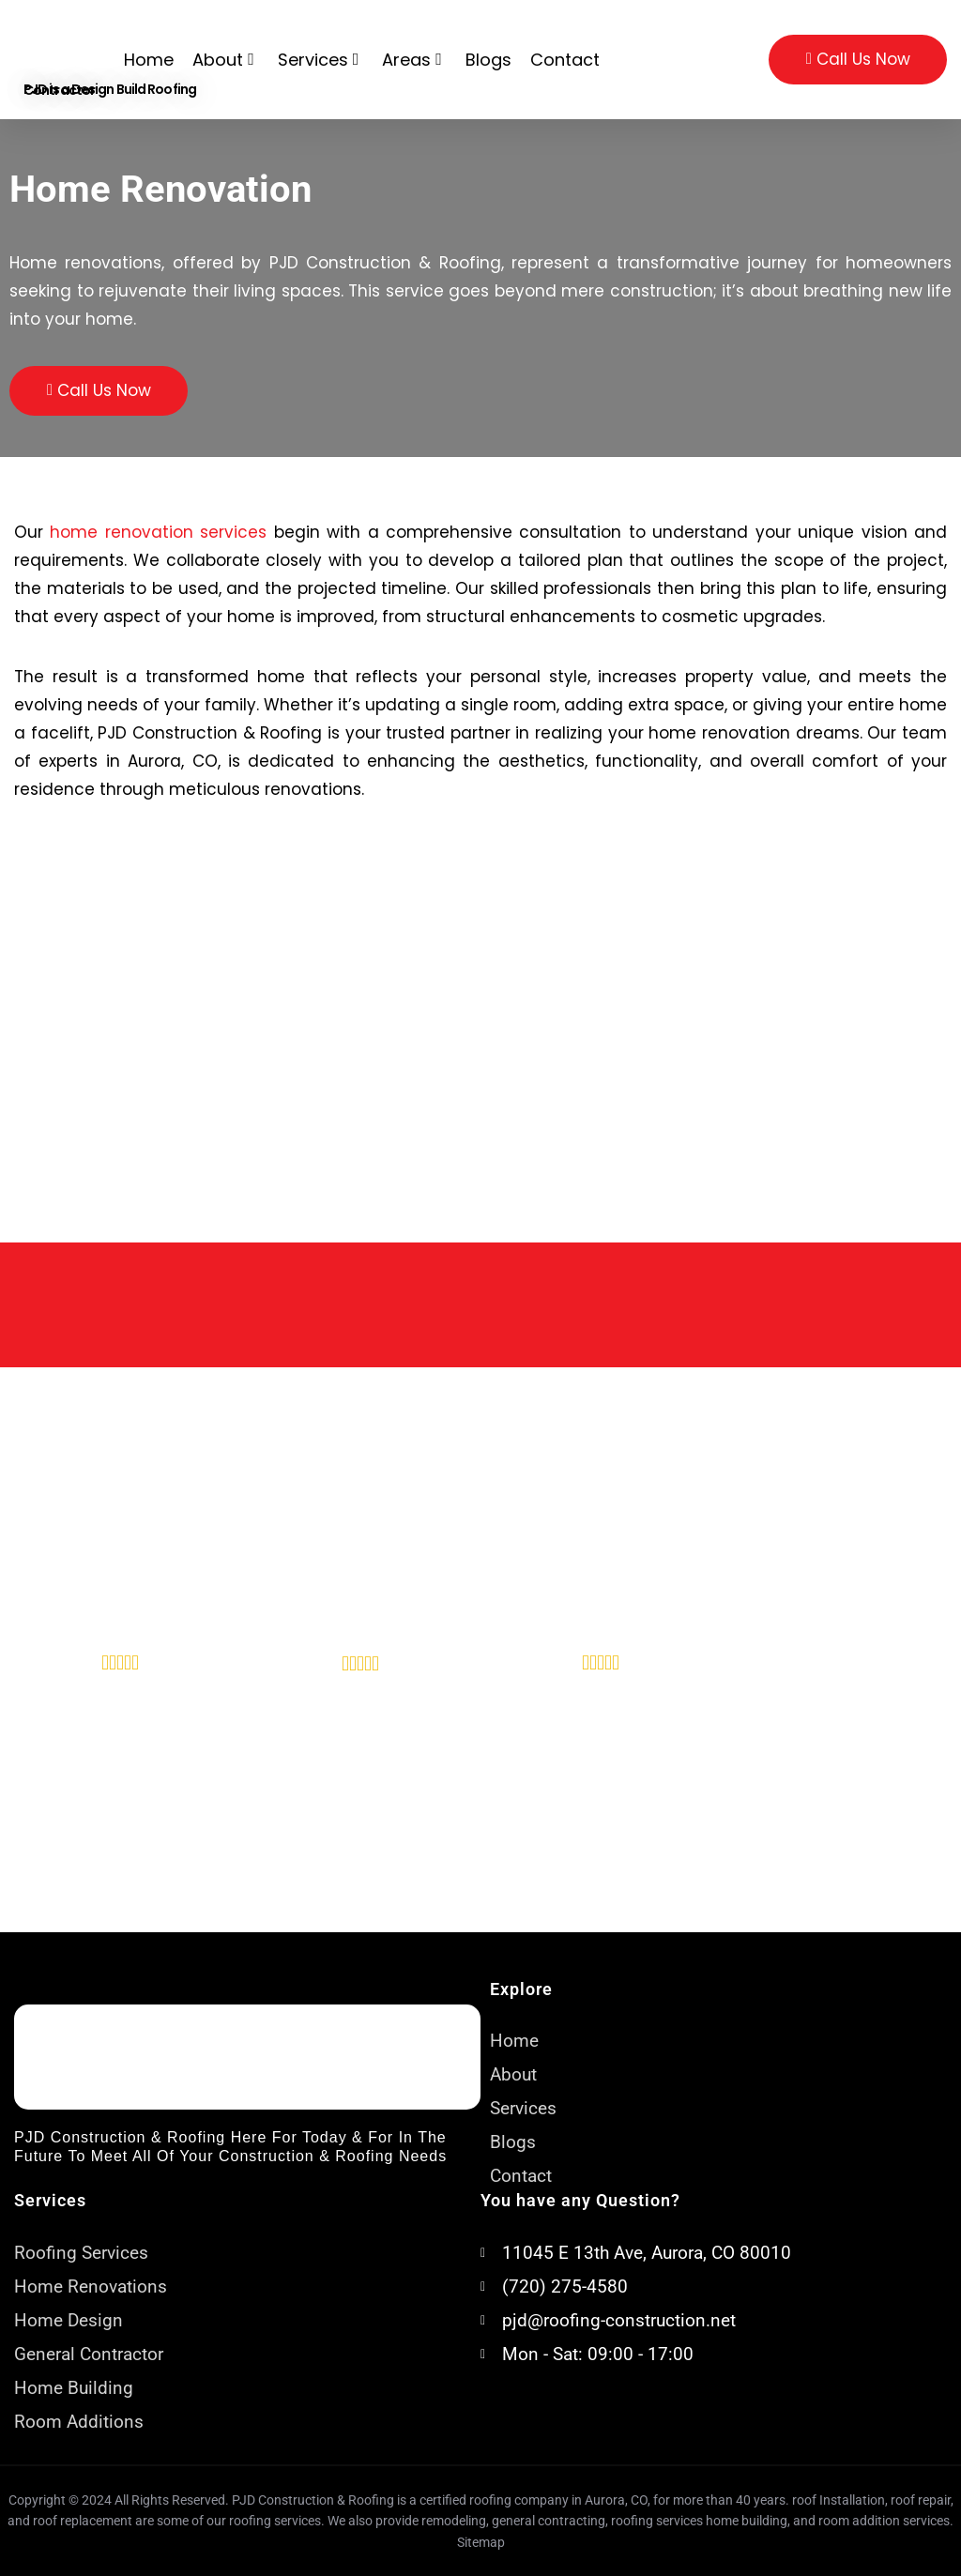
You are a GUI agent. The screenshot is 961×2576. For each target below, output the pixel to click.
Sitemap (481, 2542)
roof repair (921, 2499)
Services (321, 59)
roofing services (657, 2520)
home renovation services (158, 532)
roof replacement (82, 2520)
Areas (414, 59)
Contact (565, 59)
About (225, 59)
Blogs (488, 59)
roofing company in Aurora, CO (558, 2499)
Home (149, 59)
